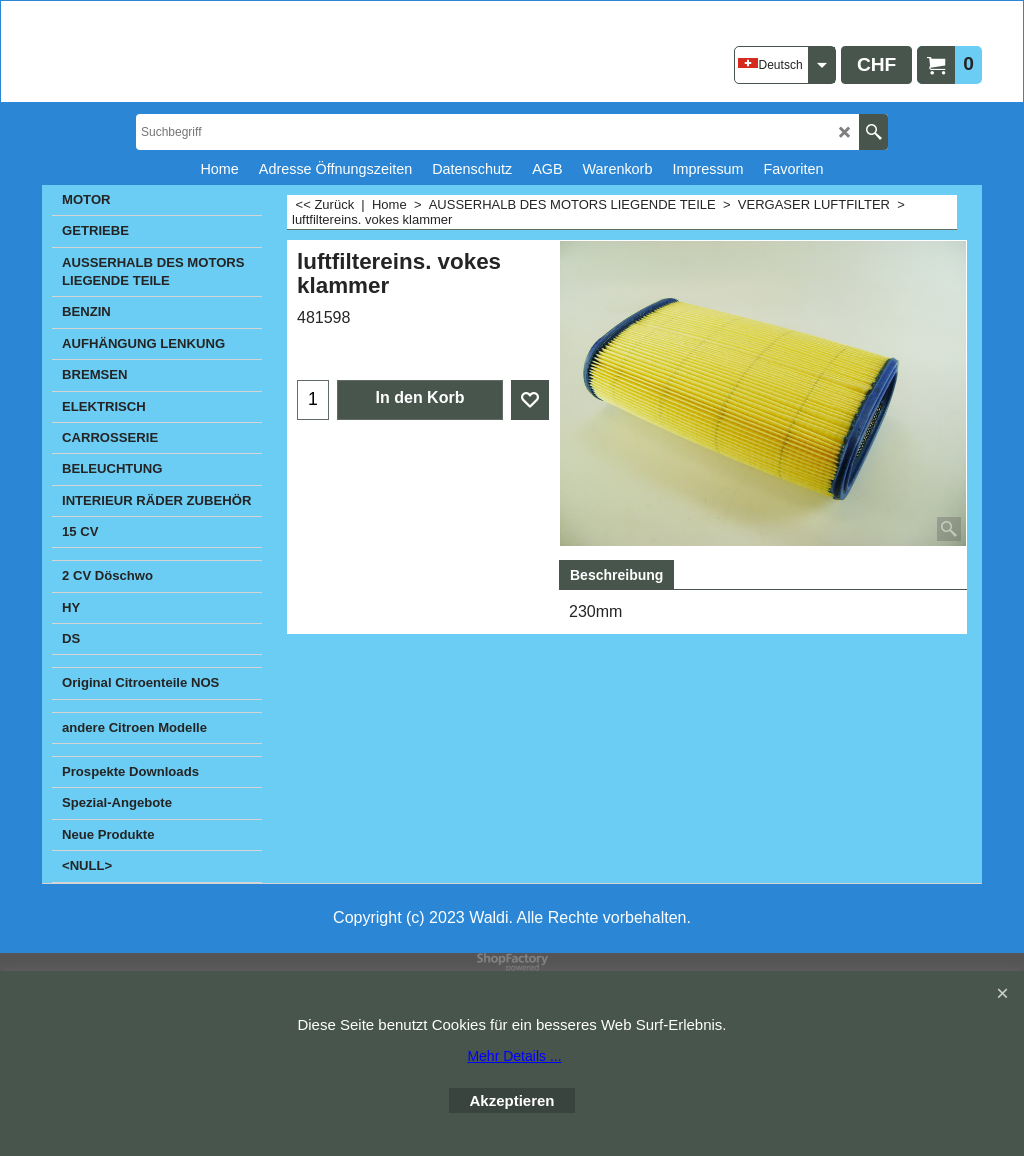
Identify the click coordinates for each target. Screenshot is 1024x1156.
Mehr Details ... (514, 1056)
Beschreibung (616, 575)
